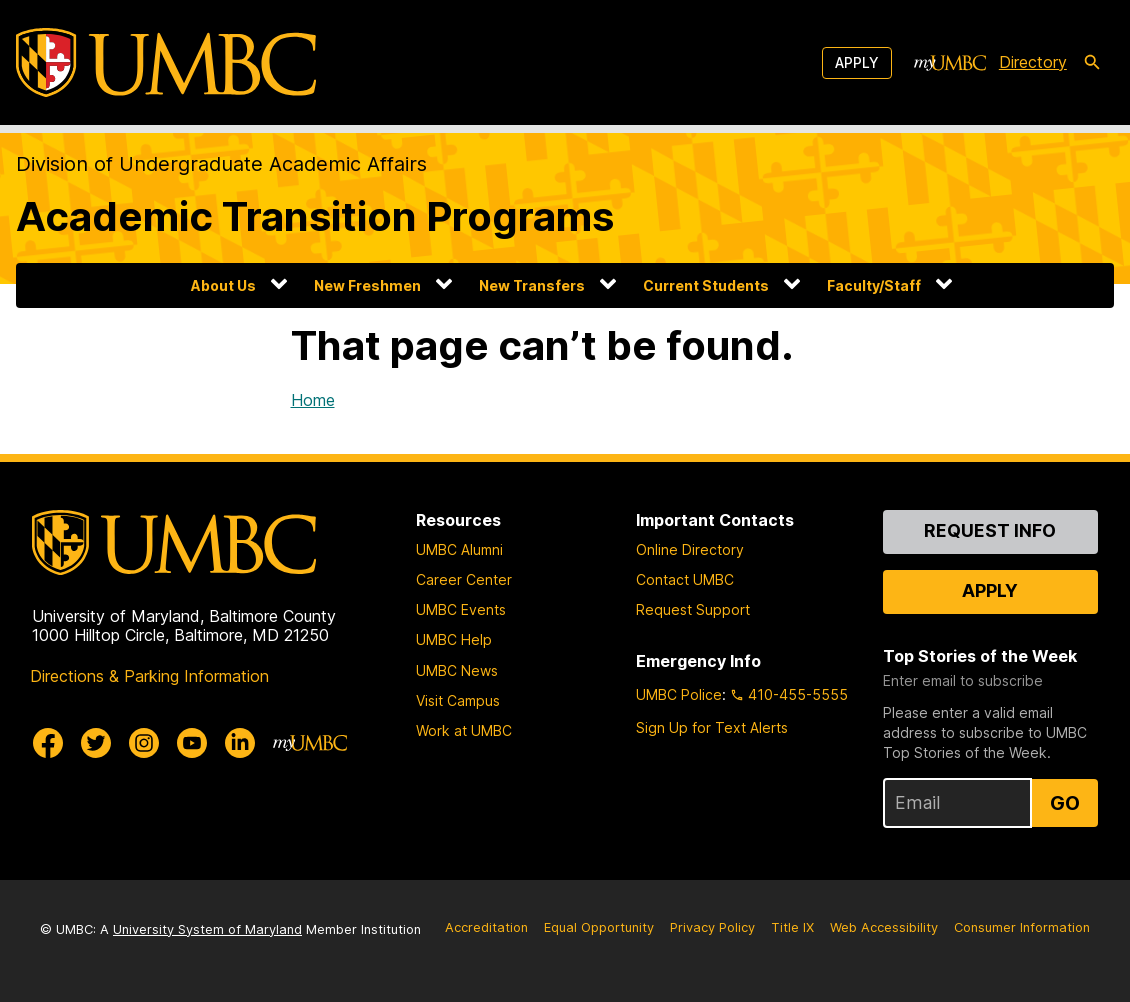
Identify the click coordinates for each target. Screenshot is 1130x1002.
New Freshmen (367, 285)
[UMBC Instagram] (144, 743)
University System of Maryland (207, 929)
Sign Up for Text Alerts (712, 727)
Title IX (792, 927)
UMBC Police (679, 694)
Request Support (693, 609)
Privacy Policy (712, 927)
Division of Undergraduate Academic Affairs (221, 164)
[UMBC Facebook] (48, 743)
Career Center (464, 579)
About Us (223, 285)
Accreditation (486, 927)
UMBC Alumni (459, 549)
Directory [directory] (1033, 62)
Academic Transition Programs (315, 216)
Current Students (706, 285)
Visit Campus (458, 700)
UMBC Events (461, 609)
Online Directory (690, 549)
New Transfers (532, 285)
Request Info (990, 530)
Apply (857, 62)
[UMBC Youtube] (192, 743)
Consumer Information (1022, 927)
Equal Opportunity (599, 927)
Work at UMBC (464, 730)
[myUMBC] (950, 63)
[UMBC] (166, 62)
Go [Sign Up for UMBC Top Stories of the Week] (1065, 803)
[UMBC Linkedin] (240, 743)
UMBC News (457, 670)
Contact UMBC (685, 579)
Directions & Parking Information (149, 676)
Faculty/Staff (874, 285)
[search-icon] (1092, 63)
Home (313, 400)
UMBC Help (454, 639)
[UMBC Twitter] (96, 743)
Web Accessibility (884, 927)
